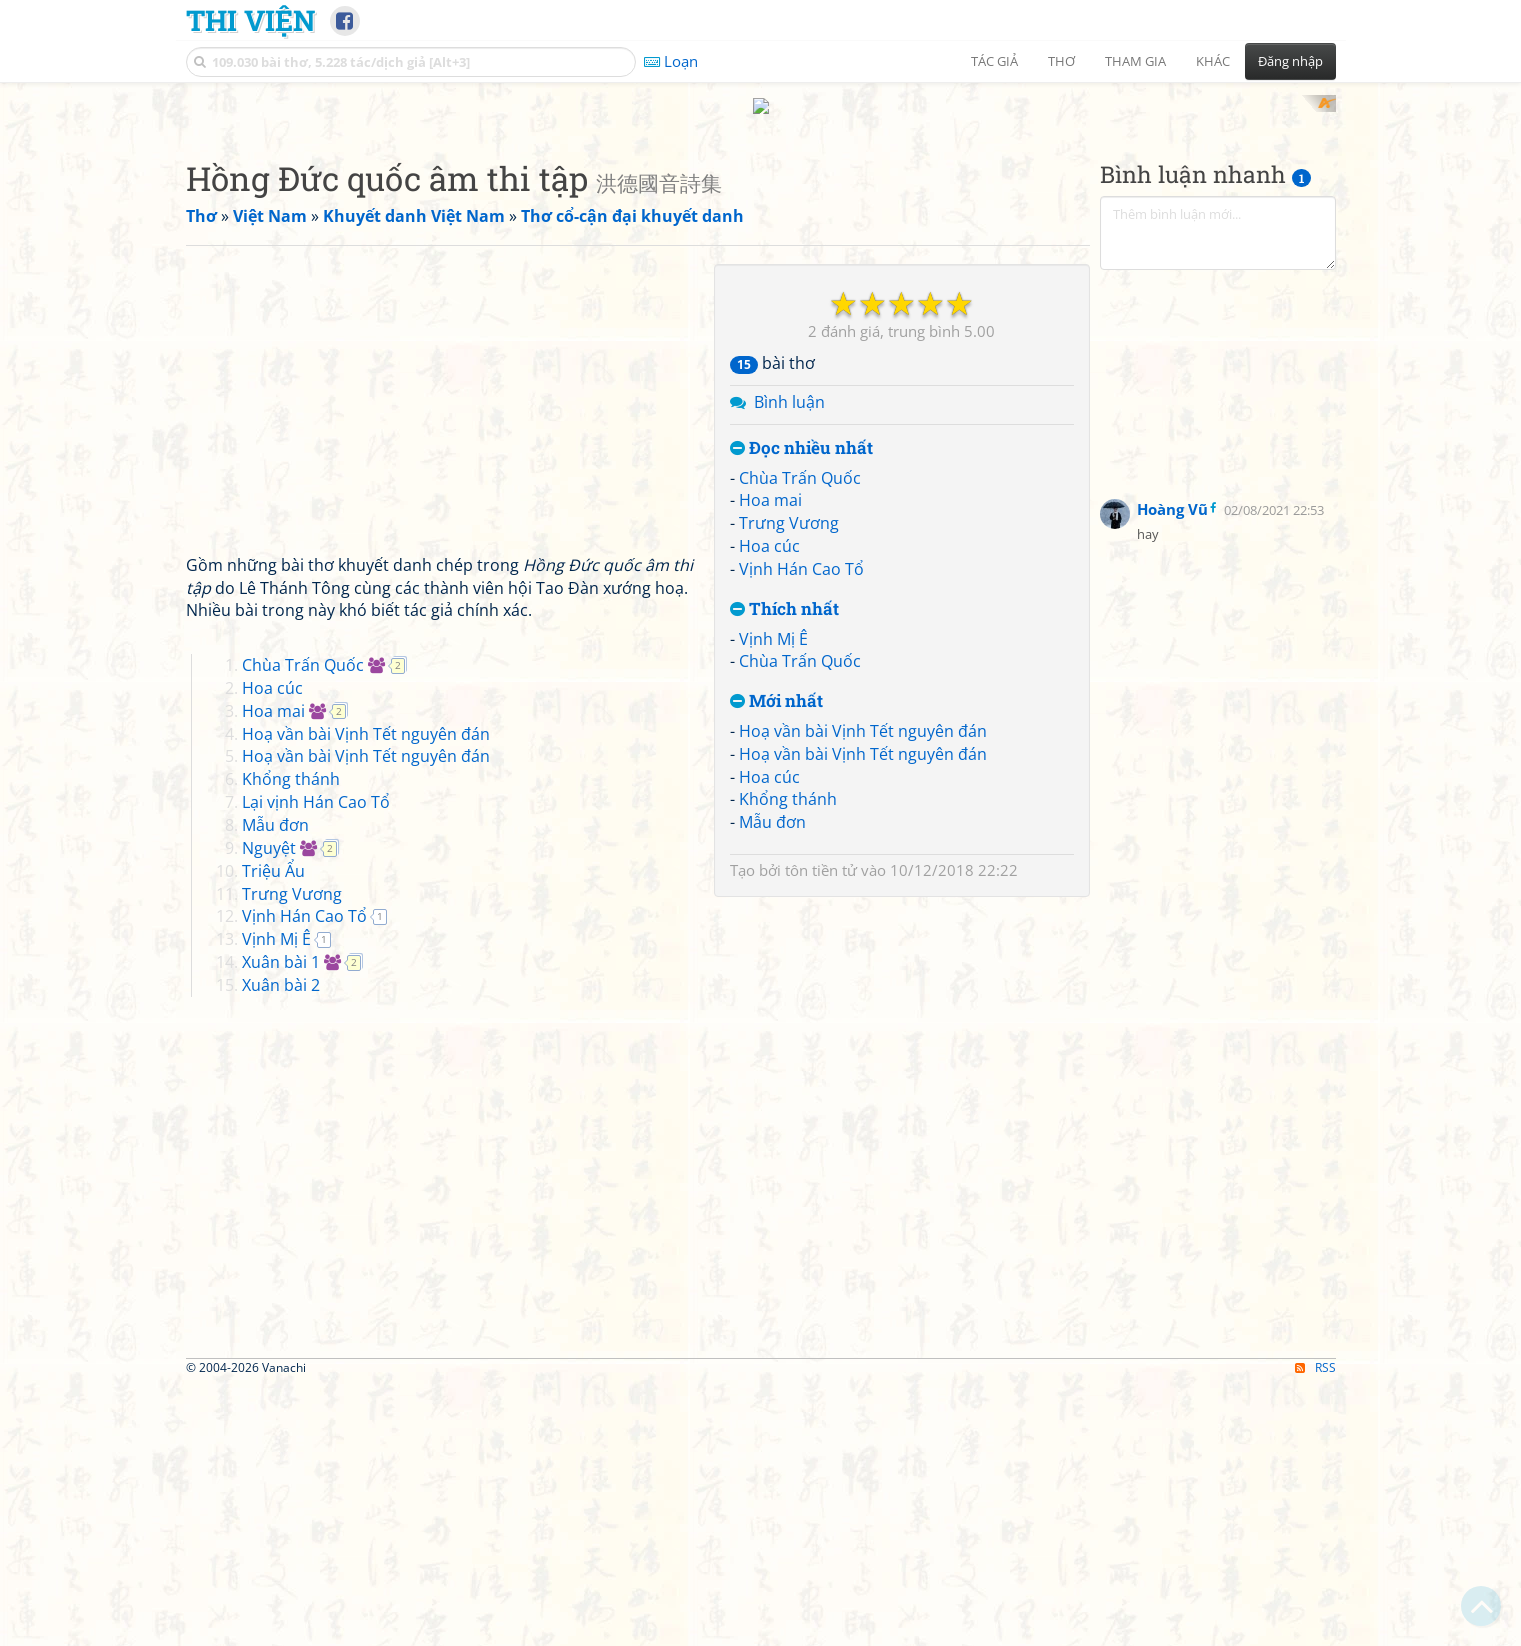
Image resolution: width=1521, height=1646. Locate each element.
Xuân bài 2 (281, 1246)
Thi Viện (250, 20)
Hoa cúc (769, 808)
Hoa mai (770, 762)
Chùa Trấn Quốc (800, 739)
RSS (1315, 1628)
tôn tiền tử (821, 1132)
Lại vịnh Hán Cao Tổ (316, 1064)
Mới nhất (776, 963)
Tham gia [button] (1135, 61)
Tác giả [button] (994, 61)
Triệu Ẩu (273, 1132)
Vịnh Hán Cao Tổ (801, 830)
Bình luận (789, 664)
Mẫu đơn (772, 1084)
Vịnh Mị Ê (773, 900)
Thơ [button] (1061, 61)
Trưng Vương (789, 785)
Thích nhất (784, 870)
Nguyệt (269, 1109)
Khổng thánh (788, 1061)
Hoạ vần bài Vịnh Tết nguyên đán (863, 992)
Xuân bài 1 (281, 1223)
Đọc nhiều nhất (801, 709)
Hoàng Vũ (1172, 770)
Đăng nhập (1290, 61)
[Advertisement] (761, 235)
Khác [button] (1213, 61)
